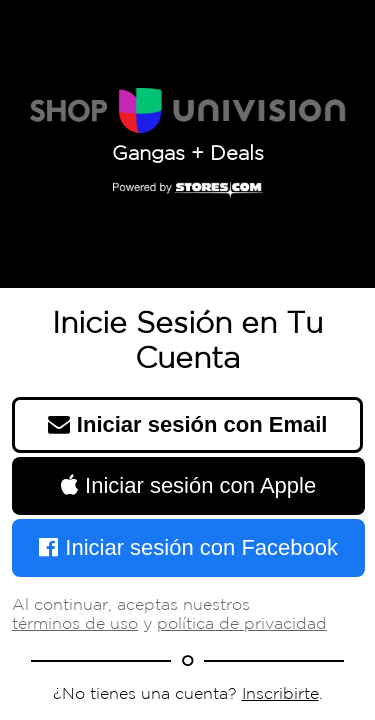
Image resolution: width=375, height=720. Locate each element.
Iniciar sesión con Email (188, 424)
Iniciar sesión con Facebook (188, 547)
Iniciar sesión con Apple (188, 485)
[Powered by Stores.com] (188, 191)
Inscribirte (280, 694)
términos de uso (75, 624)
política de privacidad (242, 624)
